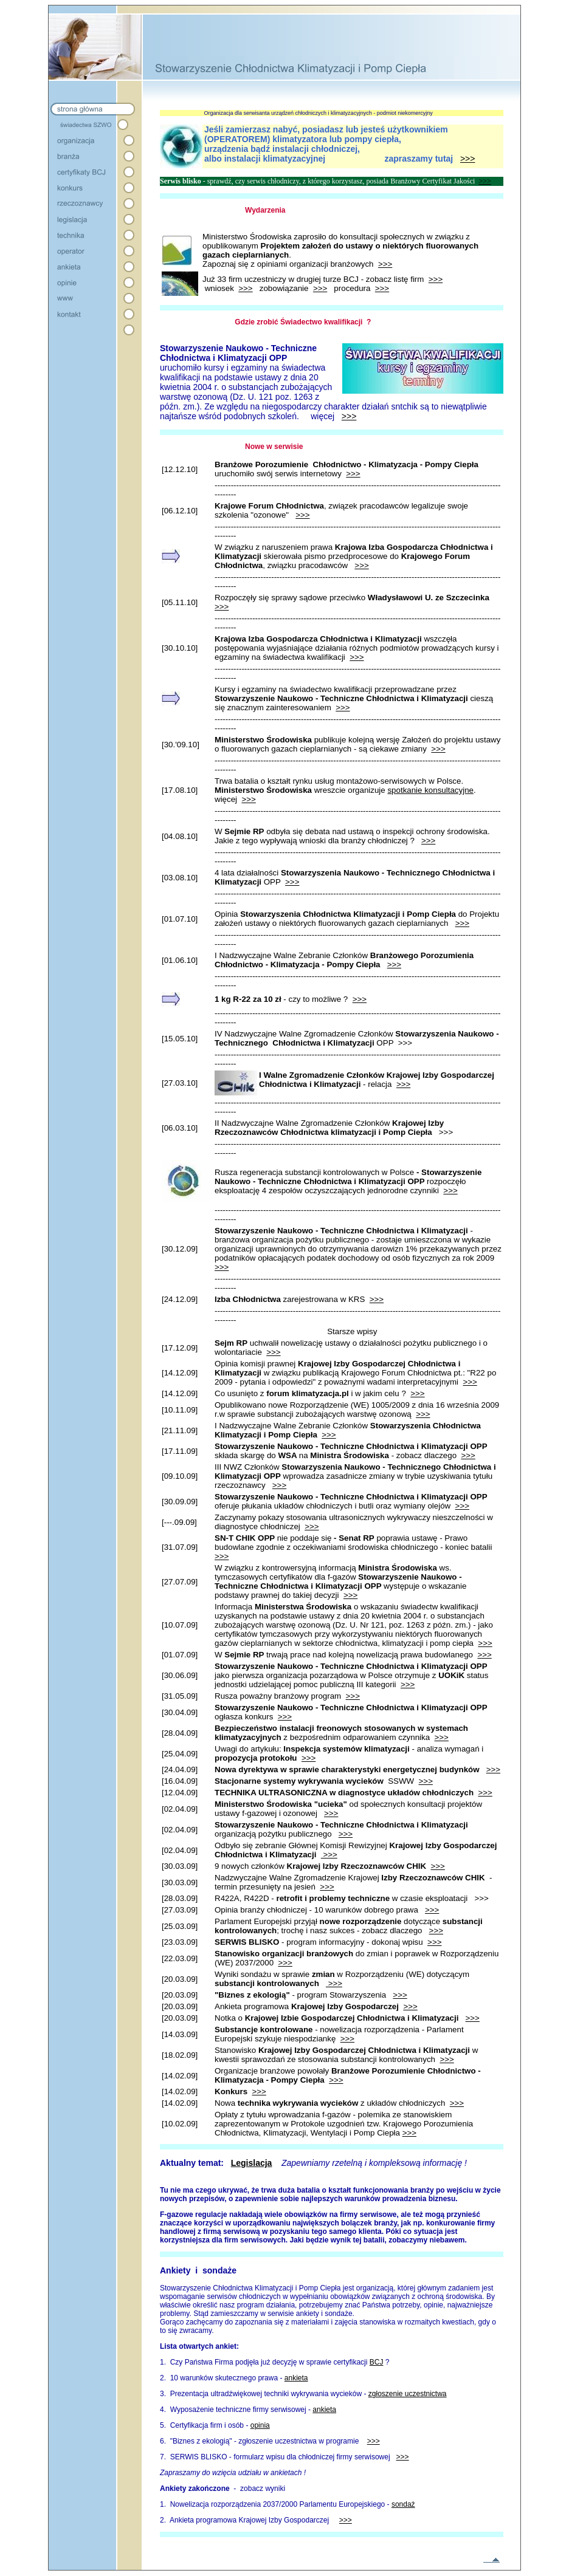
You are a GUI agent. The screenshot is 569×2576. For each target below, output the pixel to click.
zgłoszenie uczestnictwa (407, 2393)
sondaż (403, 2504)
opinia (260, 2425)
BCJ (377, 2362)
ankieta (296, 2378)
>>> (467, 158)
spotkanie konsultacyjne (430, 790)
